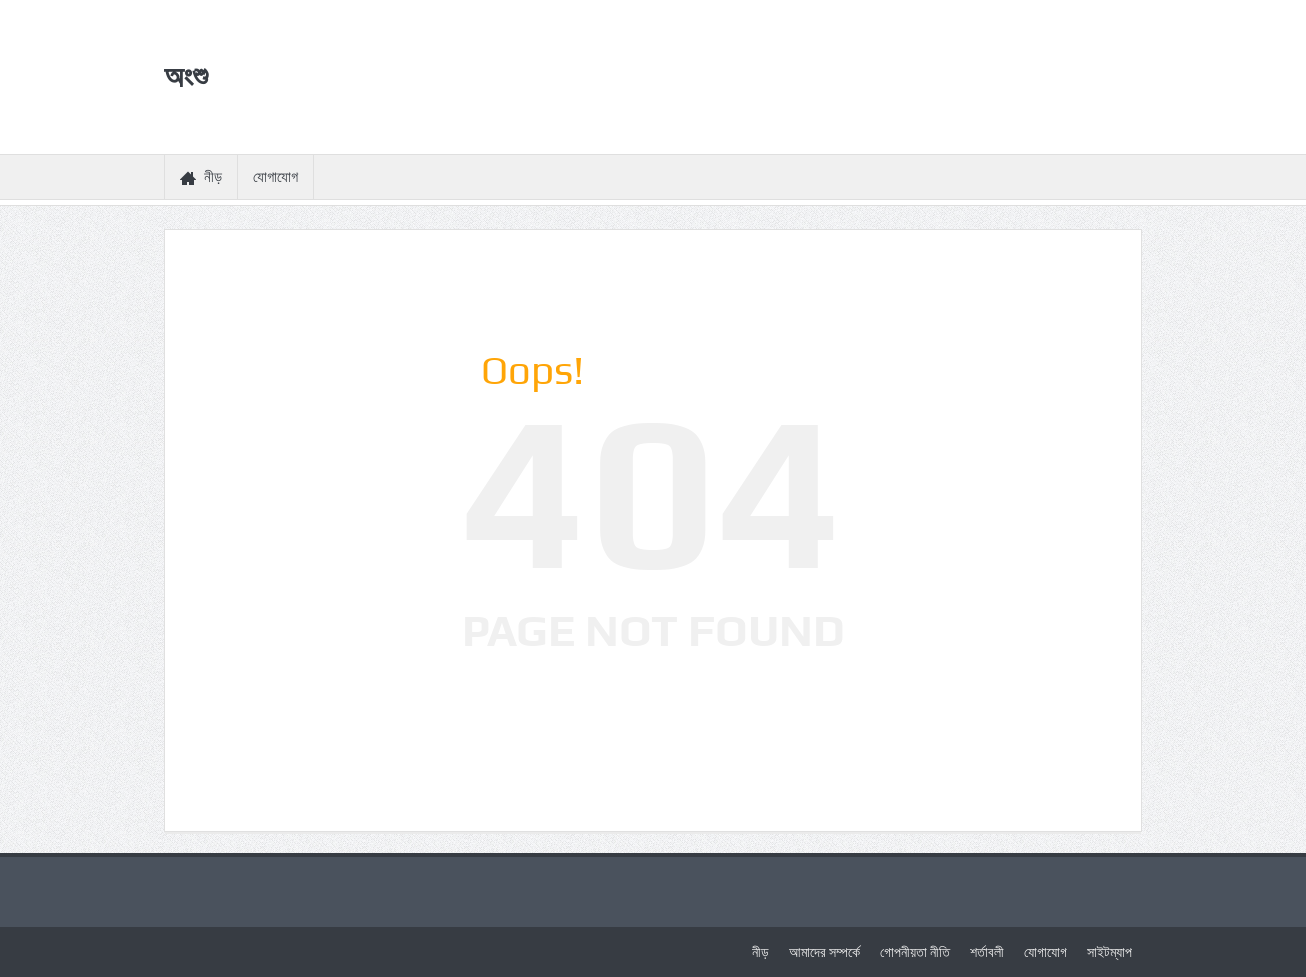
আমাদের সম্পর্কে (824, 952)
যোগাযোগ (275, 177)
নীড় (201, 177)
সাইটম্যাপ (1109, 952)
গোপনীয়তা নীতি (915, 952)
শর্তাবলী (987, 952)
